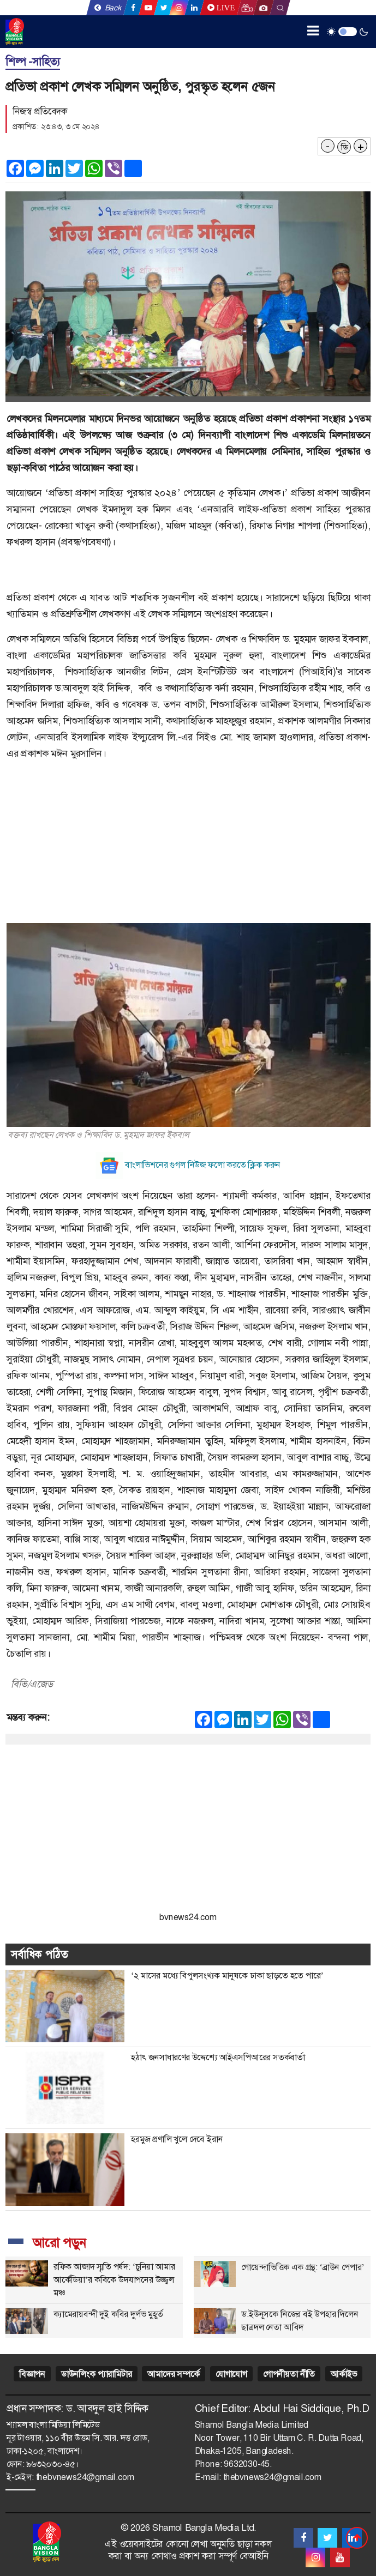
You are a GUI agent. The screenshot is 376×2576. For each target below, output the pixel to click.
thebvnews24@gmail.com (85, 2477)
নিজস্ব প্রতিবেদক (40, 111)
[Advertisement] (188, 846)
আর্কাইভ (344, 2374)
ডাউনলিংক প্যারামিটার (96, 2374)
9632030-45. (248, 2464)
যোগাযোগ (231, 2374)
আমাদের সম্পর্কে (173, 2374)
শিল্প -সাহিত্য (32, 62)
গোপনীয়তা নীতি (289, 2374)
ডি (344, 147)
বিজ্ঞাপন (32, 2374)
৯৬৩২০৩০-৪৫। (52, 2464)
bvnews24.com (188, 1917)
